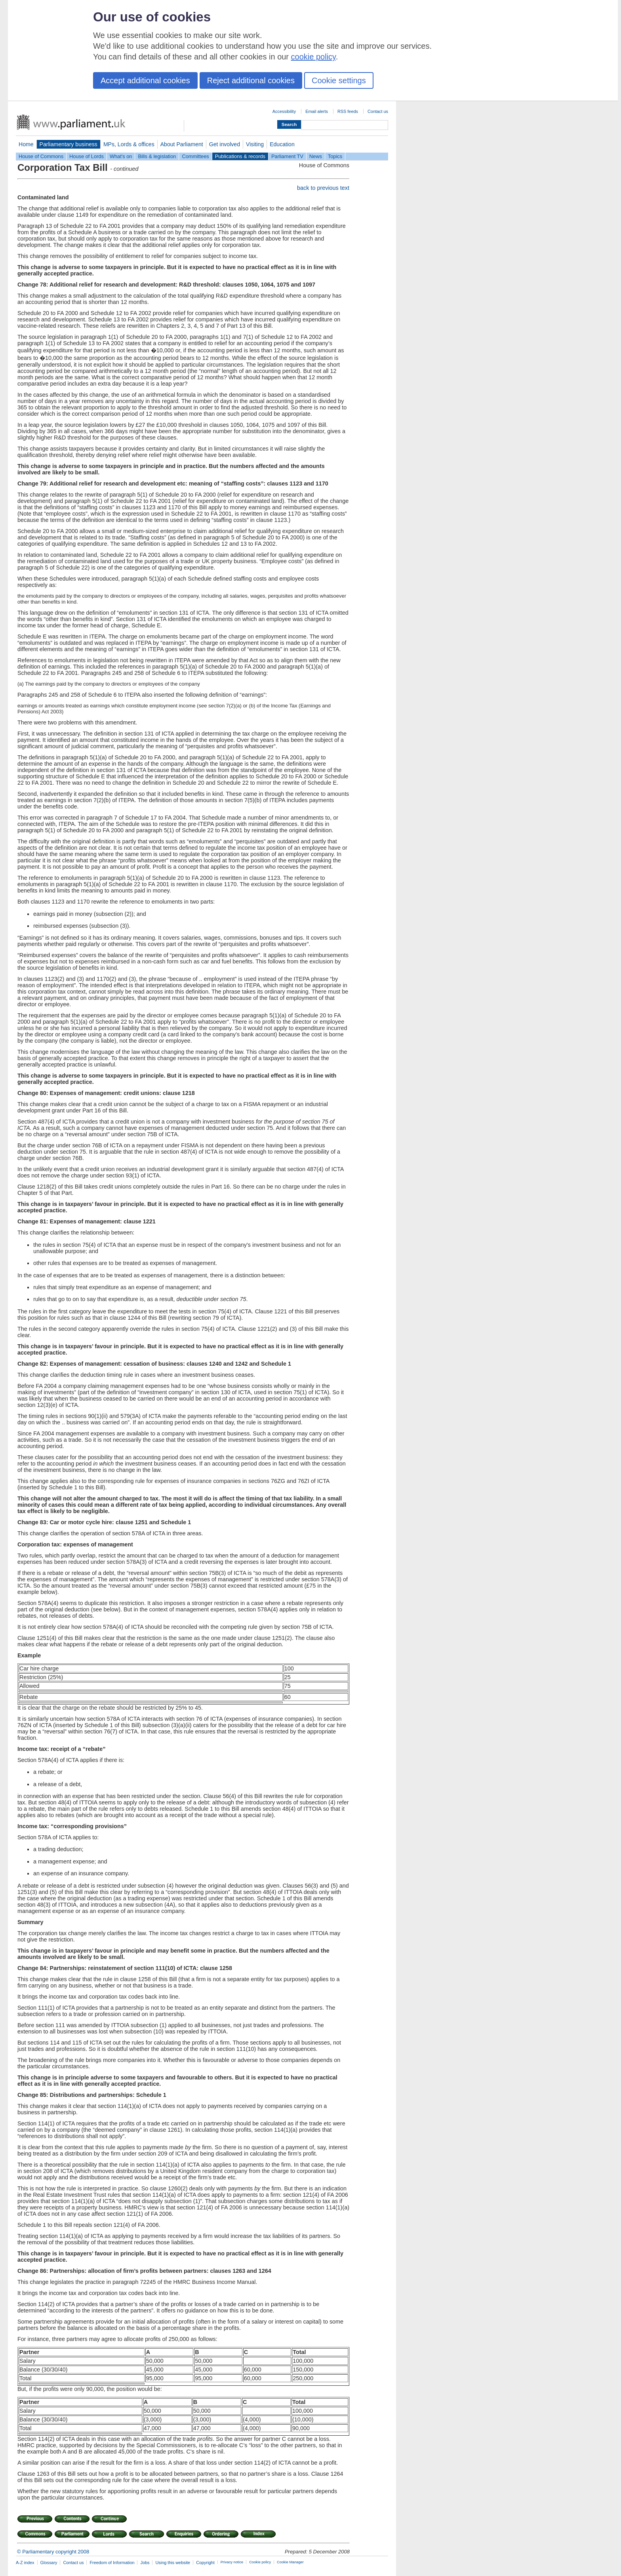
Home (26, 144)
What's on (121, 156)
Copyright (205, 2562)
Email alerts (316, 111)
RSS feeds (347, 111)
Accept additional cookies (145, 80)
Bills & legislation (157, 156)
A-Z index (25, 2562)
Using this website (172, 2562)
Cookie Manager (290, 2562)
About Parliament (181, 144)
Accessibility (284, 111)
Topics (335, 156)
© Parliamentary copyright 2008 (53, 2552)
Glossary (48, 2562)
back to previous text (323, 188)
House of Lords (86, 156)
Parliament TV (287, 156)
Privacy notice (232, 2562)
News (315, 156)
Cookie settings (339, 80)
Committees (195, 156)
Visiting (255, 144)
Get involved (224, 144)
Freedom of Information (112, 2562)
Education (282, 144)
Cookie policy (260, 2562)
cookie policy (313, 56)
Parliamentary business (68, 144)
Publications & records (240, 156)
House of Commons (41, 156)
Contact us (378, 111)
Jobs (144, 2562)
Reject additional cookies (251, 80)
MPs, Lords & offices (128, 144)
